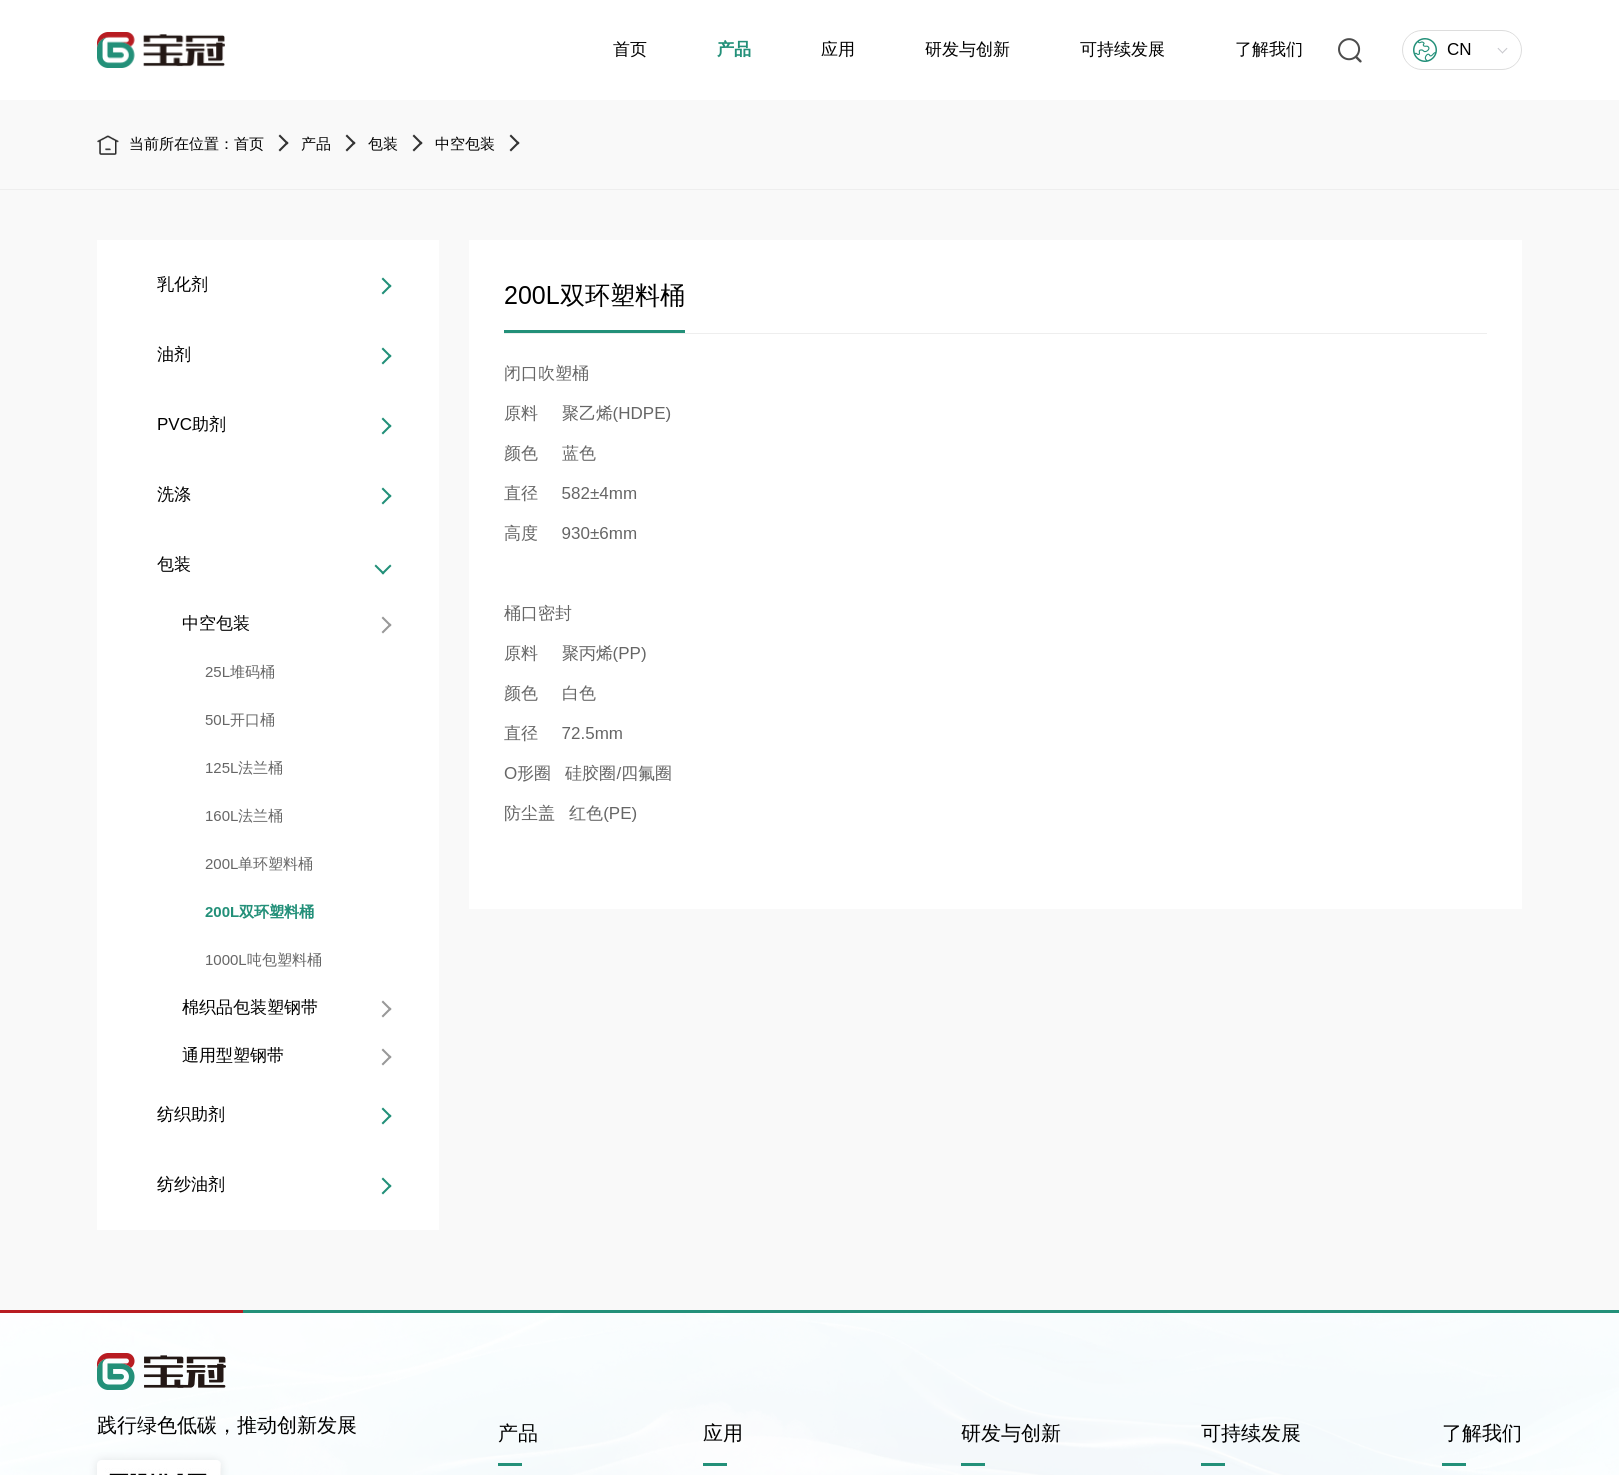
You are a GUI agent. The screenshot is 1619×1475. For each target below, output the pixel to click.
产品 (734, 49)
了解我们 (1269, 49)
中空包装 (465, 144)
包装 (383, 144)
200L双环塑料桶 (256, 911)
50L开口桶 (237, 719)
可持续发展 (1122, 49)
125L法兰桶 (241, 767)
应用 (838, 49)
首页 (630, 49)
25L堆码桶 (237, 671)
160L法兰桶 (241, 815)
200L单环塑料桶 (256, 863)
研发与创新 (967, 49)
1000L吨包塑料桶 (260, 959)
